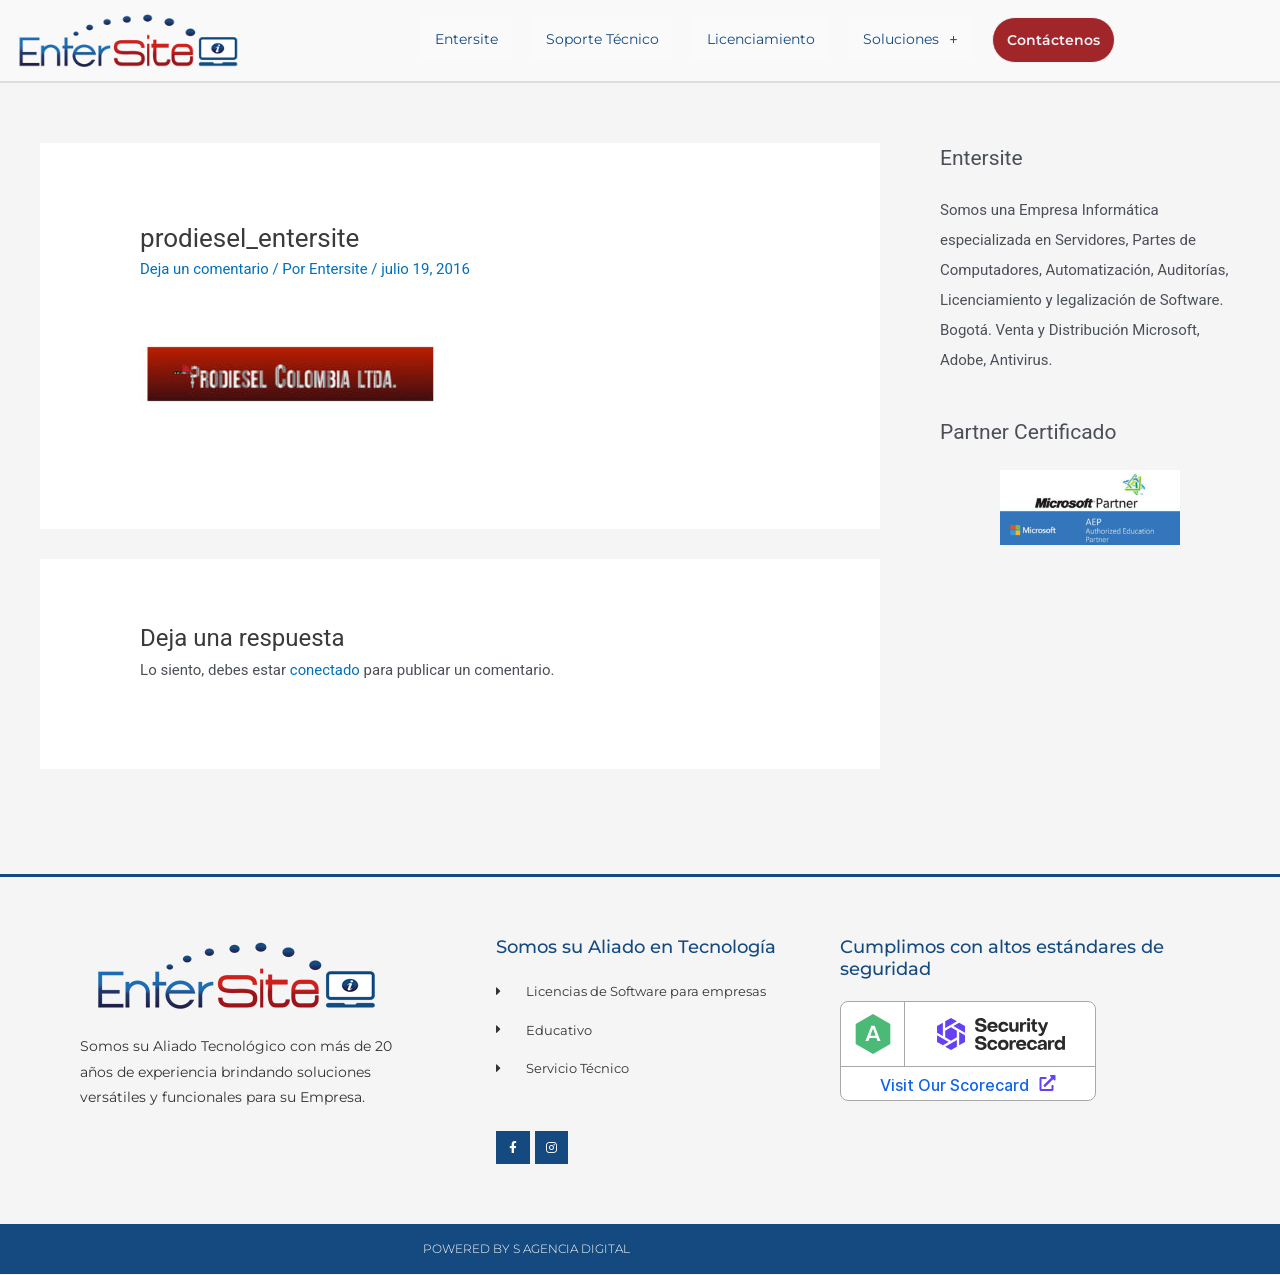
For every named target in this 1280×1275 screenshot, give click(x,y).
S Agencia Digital (571, 1249)
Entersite (467, 39)
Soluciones (911, 39)
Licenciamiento (762, 39)
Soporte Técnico (603, 39)
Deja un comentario (205, 269)
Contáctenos (1052, 40)
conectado (325, 670)
